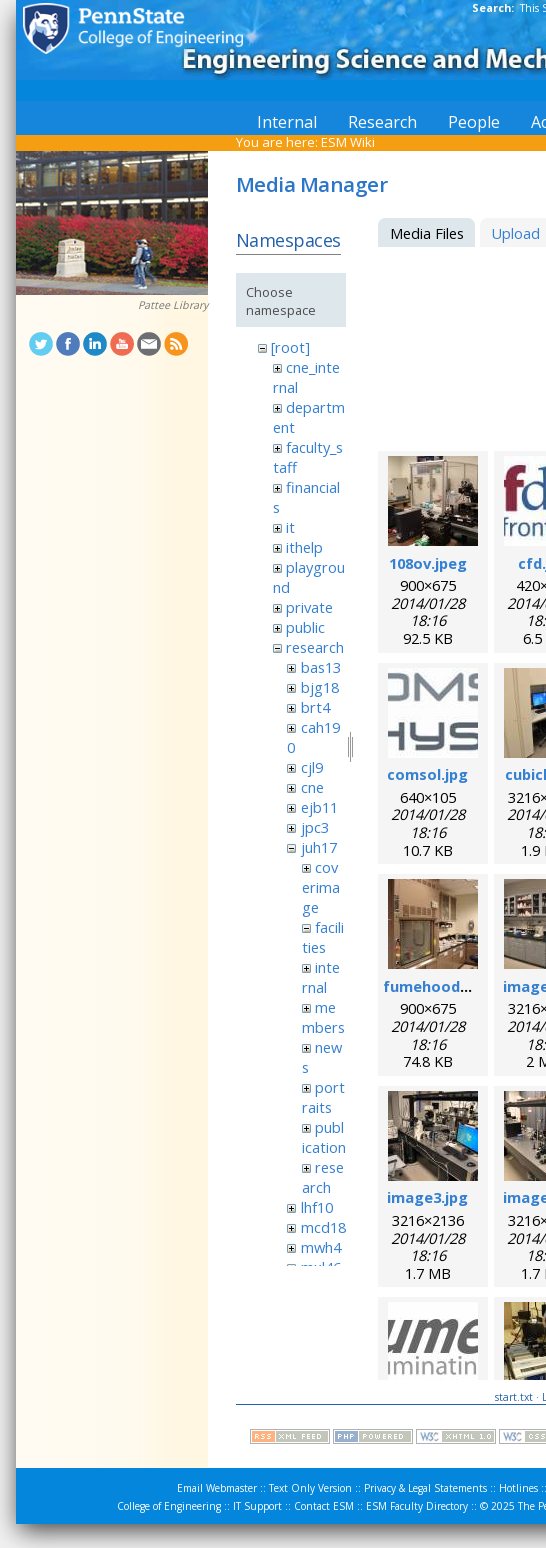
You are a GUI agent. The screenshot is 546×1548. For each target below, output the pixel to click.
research (315, 647)
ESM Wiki (348, 142)
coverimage (321, 887)
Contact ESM (324, 1506)
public (305, 627)
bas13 (321, 667)
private (309, 607)
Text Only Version (310, 1488)
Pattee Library (173, 305)
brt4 (315, 707)
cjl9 (312, 767)
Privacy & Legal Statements (425, 1488)
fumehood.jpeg (439, 986)
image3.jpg (427, 1197)
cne (312, 787)
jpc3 (315, 827)
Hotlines (518, 1488)
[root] (290, 347)
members (323, 1017)
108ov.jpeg (428, 563)
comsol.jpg (427, 774)
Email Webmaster (217, 1488)
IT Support (257, 1506)
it (290, 527)
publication (324, 1137)
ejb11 (319, 807)
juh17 (319, 847)
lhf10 (317, 1207)
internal (321, 977)
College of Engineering (169, 1506)
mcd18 (323, 1227)
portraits (323, 1097)
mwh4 (321, 1247)
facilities (323, 937)
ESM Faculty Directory (417, 1506)
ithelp (304, 547)
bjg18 (320, 687)
